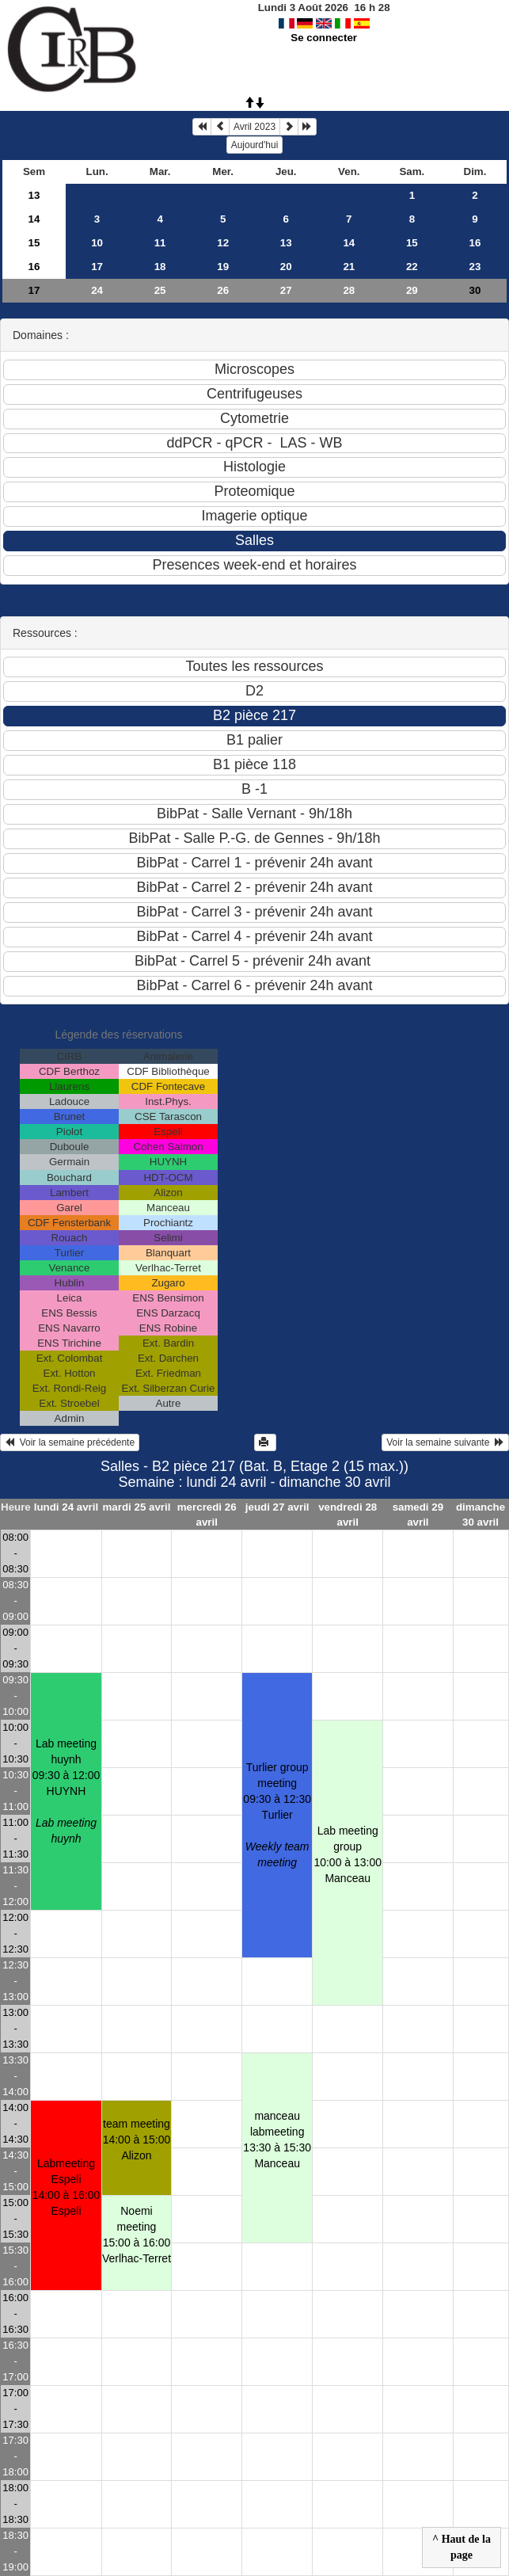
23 (475, 266)
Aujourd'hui (255, 145)
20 (286, 266)
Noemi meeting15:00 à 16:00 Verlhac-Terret (136, 2234)
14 (34, 219)
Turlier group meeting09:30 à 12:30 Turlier (277, 1815)
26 (223, 290)
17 (97, 266)
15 (34, 243)
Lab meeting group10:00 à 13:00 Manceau (347, 1854)
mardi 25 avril (136, 1507)
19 (223, 266)
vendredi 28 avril (347, 1514)
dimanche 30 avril (480, 1514)
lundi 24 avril (66, 1507)
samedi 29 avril (418, 1514)
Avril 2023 (254, 126)
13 (34, 195)
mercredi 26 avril (207, 1514)
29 (412, 290)
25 (160, 290)
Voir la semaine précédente (70, 1442)
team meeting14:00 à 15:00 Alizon (137, 2139)
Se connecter (324, 38)
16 (475, 243)
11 (160, 243)
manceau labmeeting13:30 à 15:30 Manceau (277, 2139)
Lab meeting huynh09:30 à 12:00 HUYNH (66, 1791)
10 (97, 243)
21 (349, 266)
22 (412, 266)
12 (223, 243)
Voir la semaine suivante (445, 1442)
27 (286, 290)
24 (97, 290)
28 (349, 290)
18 (160, 266)
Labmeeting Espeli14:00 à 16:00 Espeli (66, 2187)
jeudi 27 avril (277, 1507)
